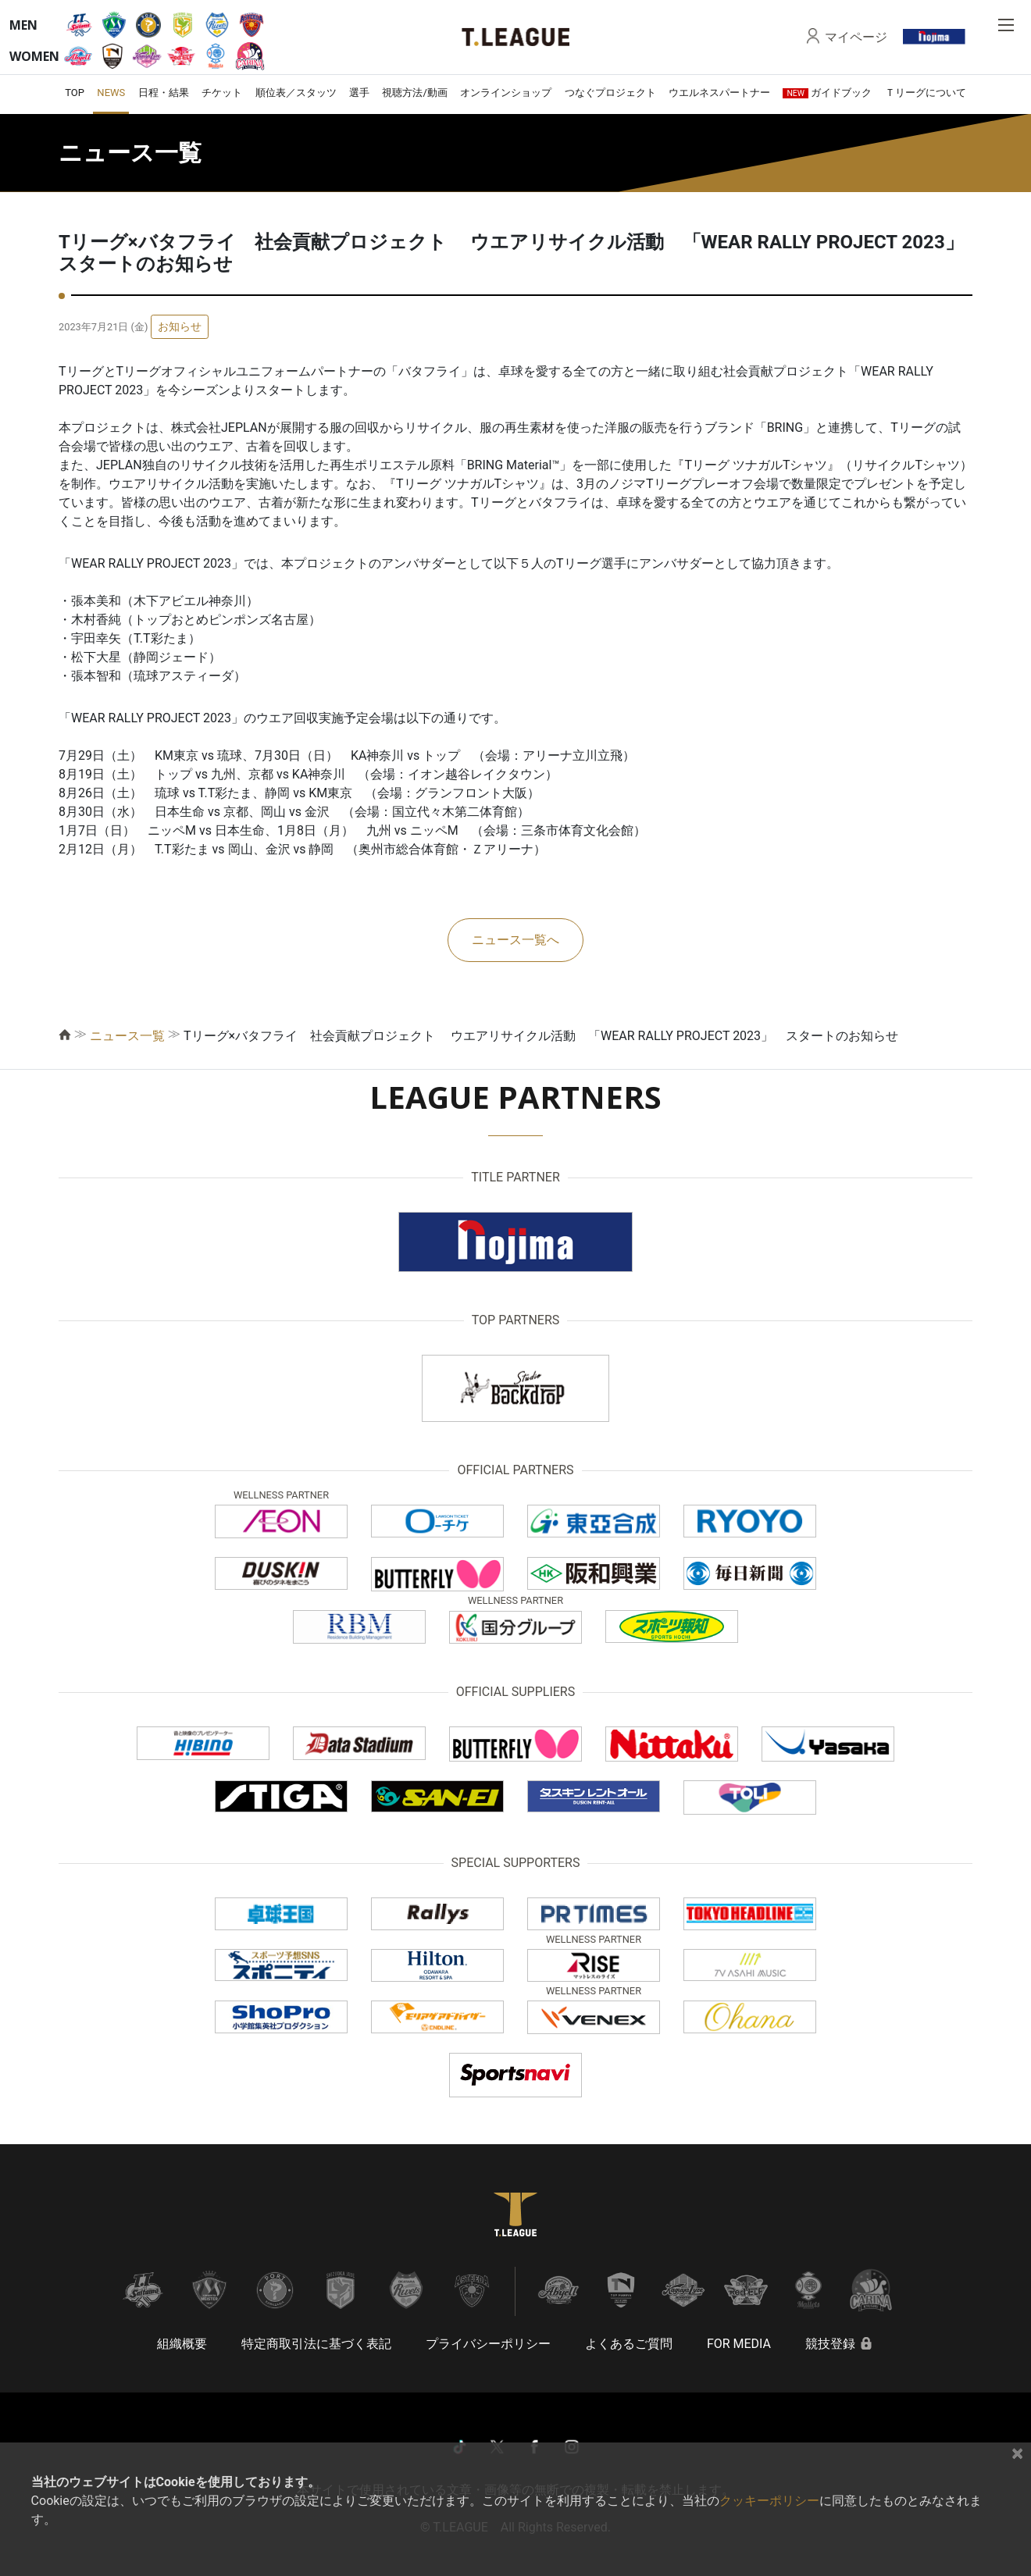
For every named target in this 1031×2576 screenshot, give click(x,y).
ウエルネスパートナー (719, 92)
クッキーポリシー (769, 2500)
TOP (74, 92)
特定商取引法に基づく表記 (316, 2343)
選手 (359, 92)
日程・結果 (163, 92)
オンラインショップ (505, 92)
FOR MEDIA (739, 2343)
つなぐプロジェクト (610, 92)
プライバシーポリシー (488, 2343)
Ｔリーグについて (925, 92)
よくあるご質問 (628, 2343)
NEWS (111, 92)
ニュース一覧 (127, 1035)
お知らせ (180, 326)
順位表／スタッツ (296, 92)
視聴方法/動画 (414, 92)
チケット (222, 92)
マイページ (856, 36)
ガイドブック (827, 92)
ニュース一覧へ (515, 939)
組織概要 (182, 2343)
